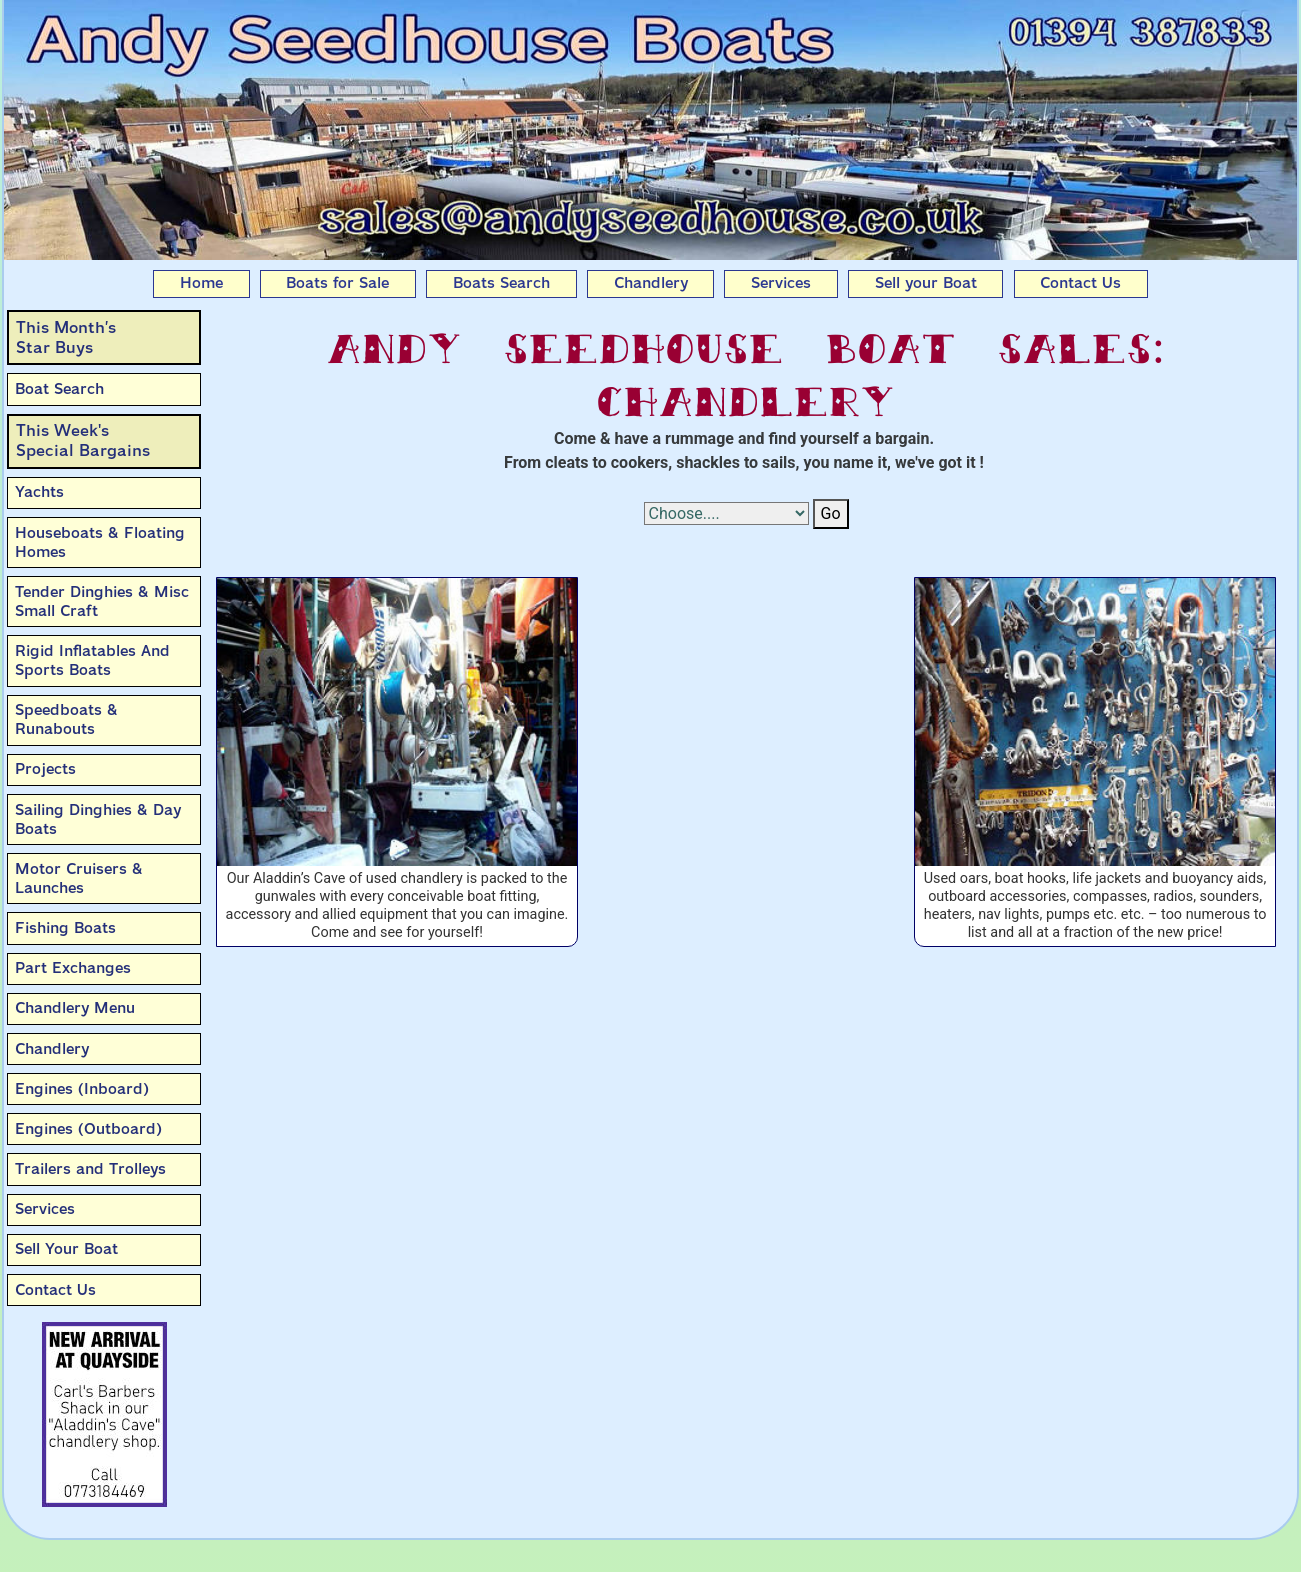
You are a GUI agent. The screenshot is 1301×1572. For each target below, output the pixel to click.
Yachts (39, 492)
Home (201, 283)
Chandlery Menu (75, 1008)
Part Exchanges (73, 968)
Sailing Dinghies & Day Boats (98, 819)
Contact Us (1080, 283)
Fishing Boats (65, 928)
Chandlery (651, 283)
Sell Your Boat (66, 1249)
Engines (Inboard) (82, 1089)
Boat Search (59, 389)
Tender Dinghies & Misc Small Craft (102, 601)
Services (781, 283)
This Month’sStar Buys (66, 337)
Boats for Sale (337, 283)
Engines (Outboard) (88, 1129)
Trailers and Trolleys (90, 1169)
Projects (45, 769)
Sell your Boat (926, 283)
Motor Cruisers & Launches (79, 878)
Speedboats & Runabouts (66, 719)
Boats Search (501, 283)
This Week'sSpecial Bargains (83, 440)
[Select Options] (726, 513)
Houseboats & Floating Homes (100, 542)
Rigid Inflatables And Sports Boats (92, 660)
